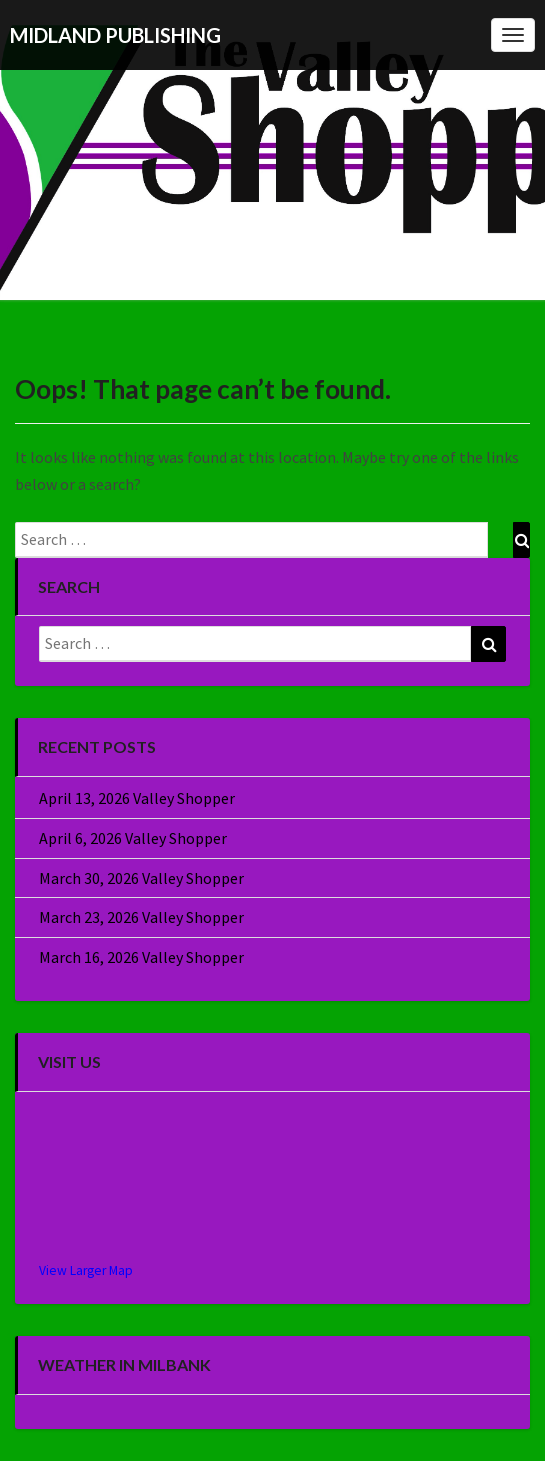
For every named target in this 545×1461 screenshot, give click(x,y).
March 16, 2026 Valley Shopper (141, 957)
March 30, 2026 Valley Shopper (141, 878)
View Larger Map (86, 1270)
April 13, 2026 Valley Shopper (137, 798)
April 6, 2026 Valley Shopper (133, 838)
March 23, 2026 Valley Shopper (141, 917)
